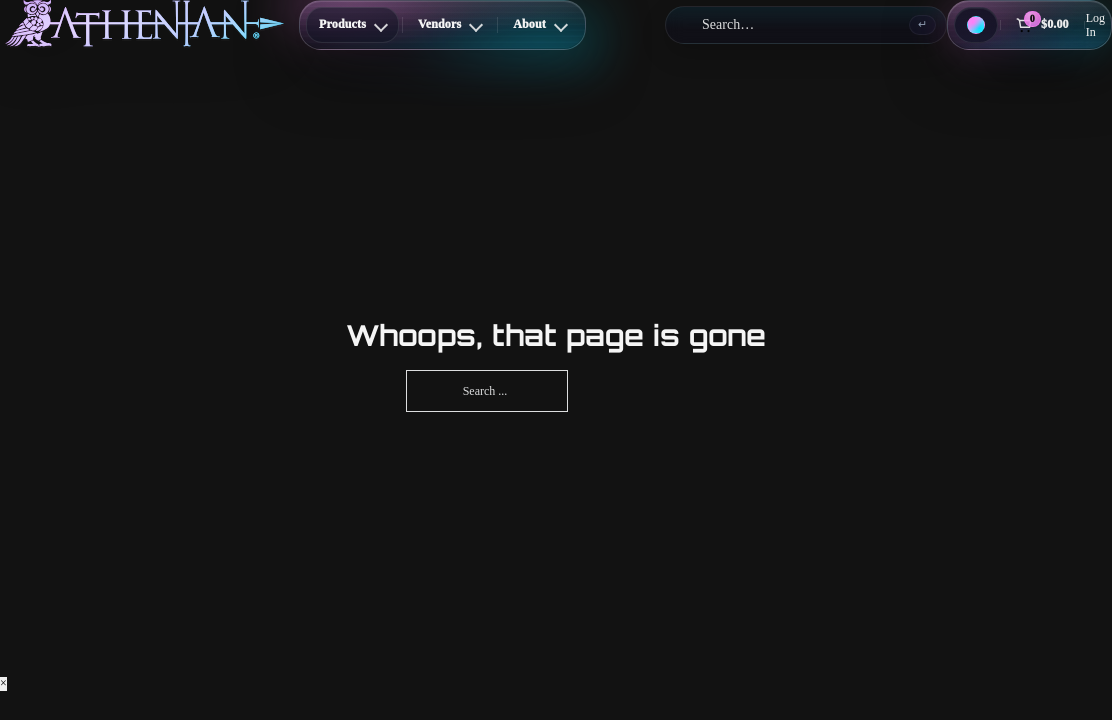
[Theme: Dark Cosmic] (976, 25)
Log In (1095, 25)
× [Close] (3, 683)
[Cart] (1042, 25)
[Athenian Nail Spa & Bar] (144, 23)
